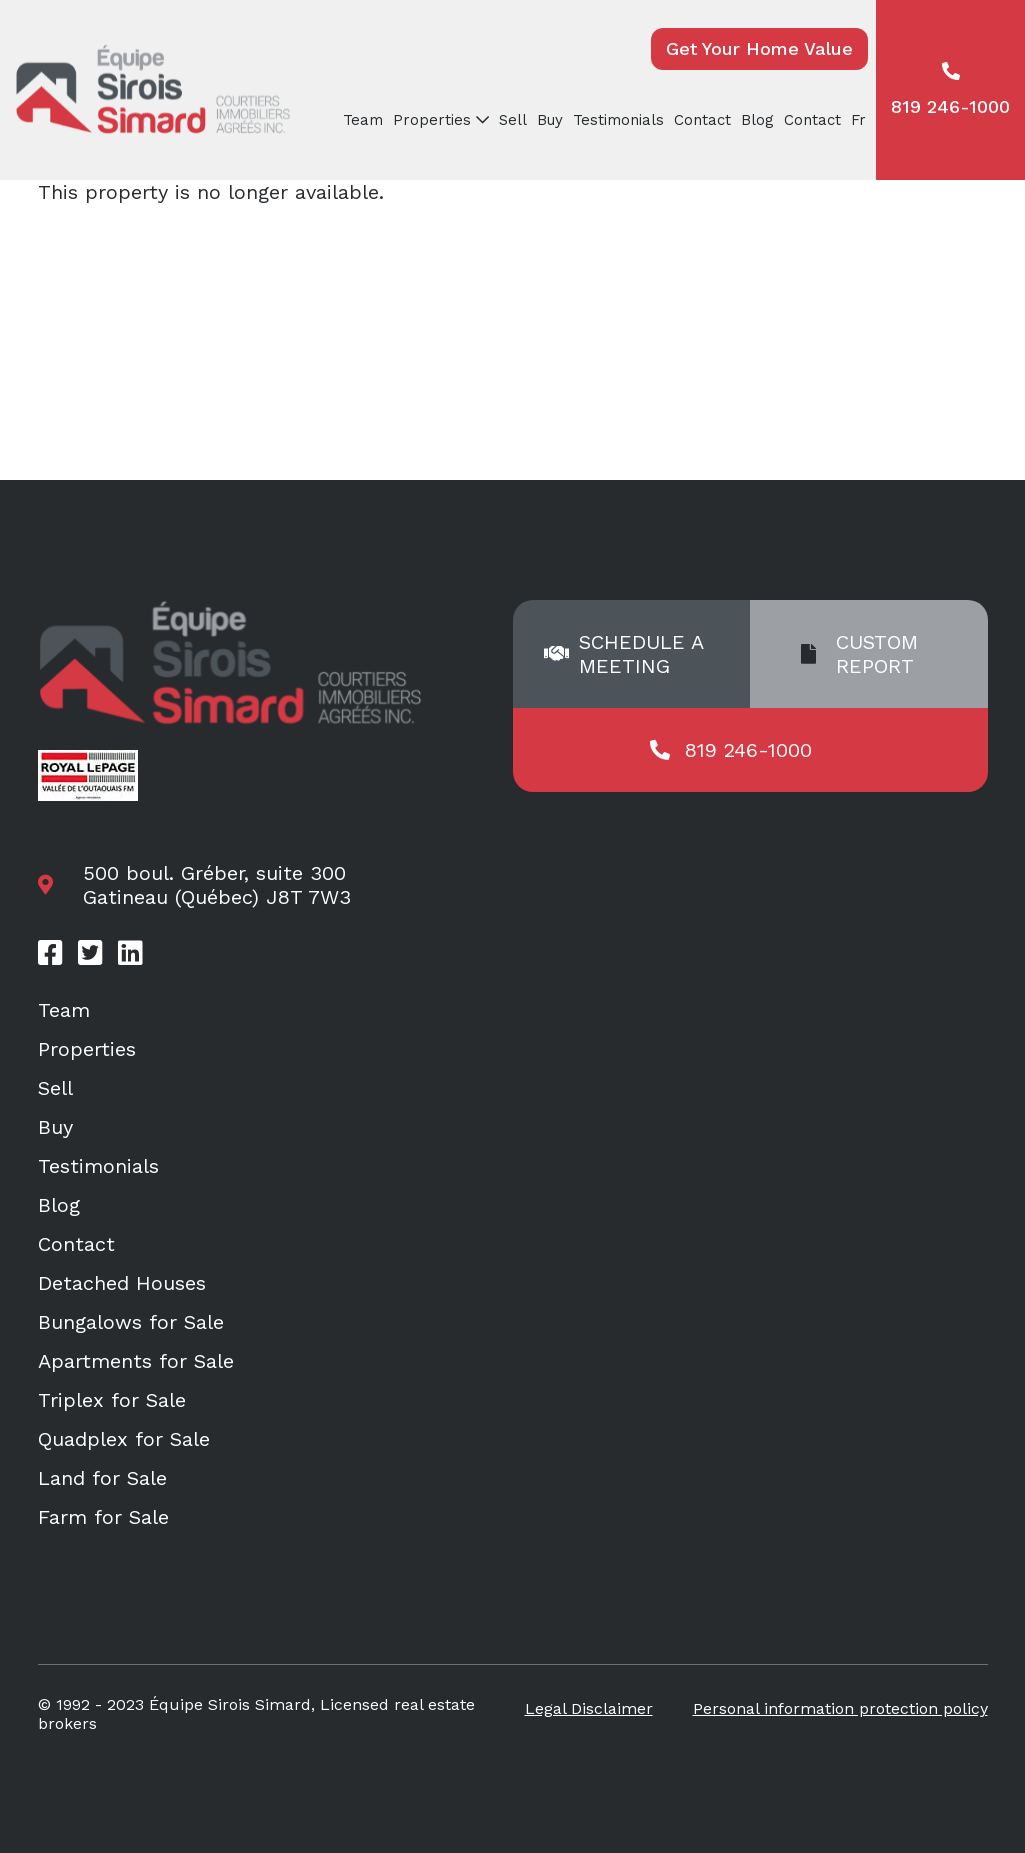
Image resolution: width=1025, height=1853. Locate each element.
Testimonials (618, 120)
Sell (513, 120)
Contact (702, 120)
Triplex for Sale (112, 1400)
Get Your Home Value (759, 48)
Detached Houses (122, 1283)
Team (363, 120)
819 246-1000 (950, 89)
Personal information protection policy (840, 1708)
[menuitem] (861, 120)
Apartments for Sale (136, 1361)
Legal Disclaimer (589, 1708)
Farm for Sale (103, 1517)
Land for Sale (102, 1478)
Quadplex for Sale (124, 1439)
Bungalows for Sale (131, 1322)
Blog (757, 120)
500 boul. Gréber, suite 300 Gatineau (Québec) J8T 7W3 (217, 885)
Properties (432, 120)
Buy (550, 120)
